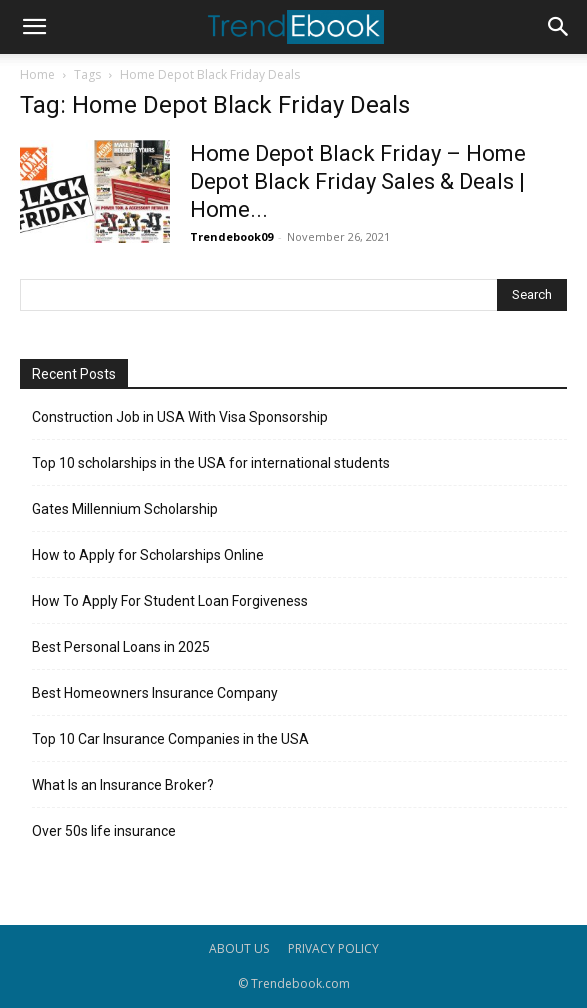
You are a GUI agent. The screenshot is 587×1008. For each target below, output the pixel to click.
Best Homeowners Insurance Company (155, 693)
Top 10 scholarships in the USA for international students (211, 463)
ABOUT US (239, 948)
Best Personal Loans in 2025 (121, 647)
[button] (34, 27)
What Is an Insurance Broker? (123, 785)
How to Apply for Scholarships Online (148, 555)
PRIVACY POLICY (333, 948)
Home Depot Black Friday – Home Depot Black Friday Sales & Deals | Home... (358, 181)
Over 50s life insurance (104, 831)
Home (37, 74)
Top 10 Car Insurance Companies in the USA (170, 739)
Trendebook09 (231, 236)
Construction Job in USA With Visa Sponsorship (180, 417)
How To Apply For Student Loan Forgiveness (170, 601)
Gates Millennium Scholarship (125, 509)
